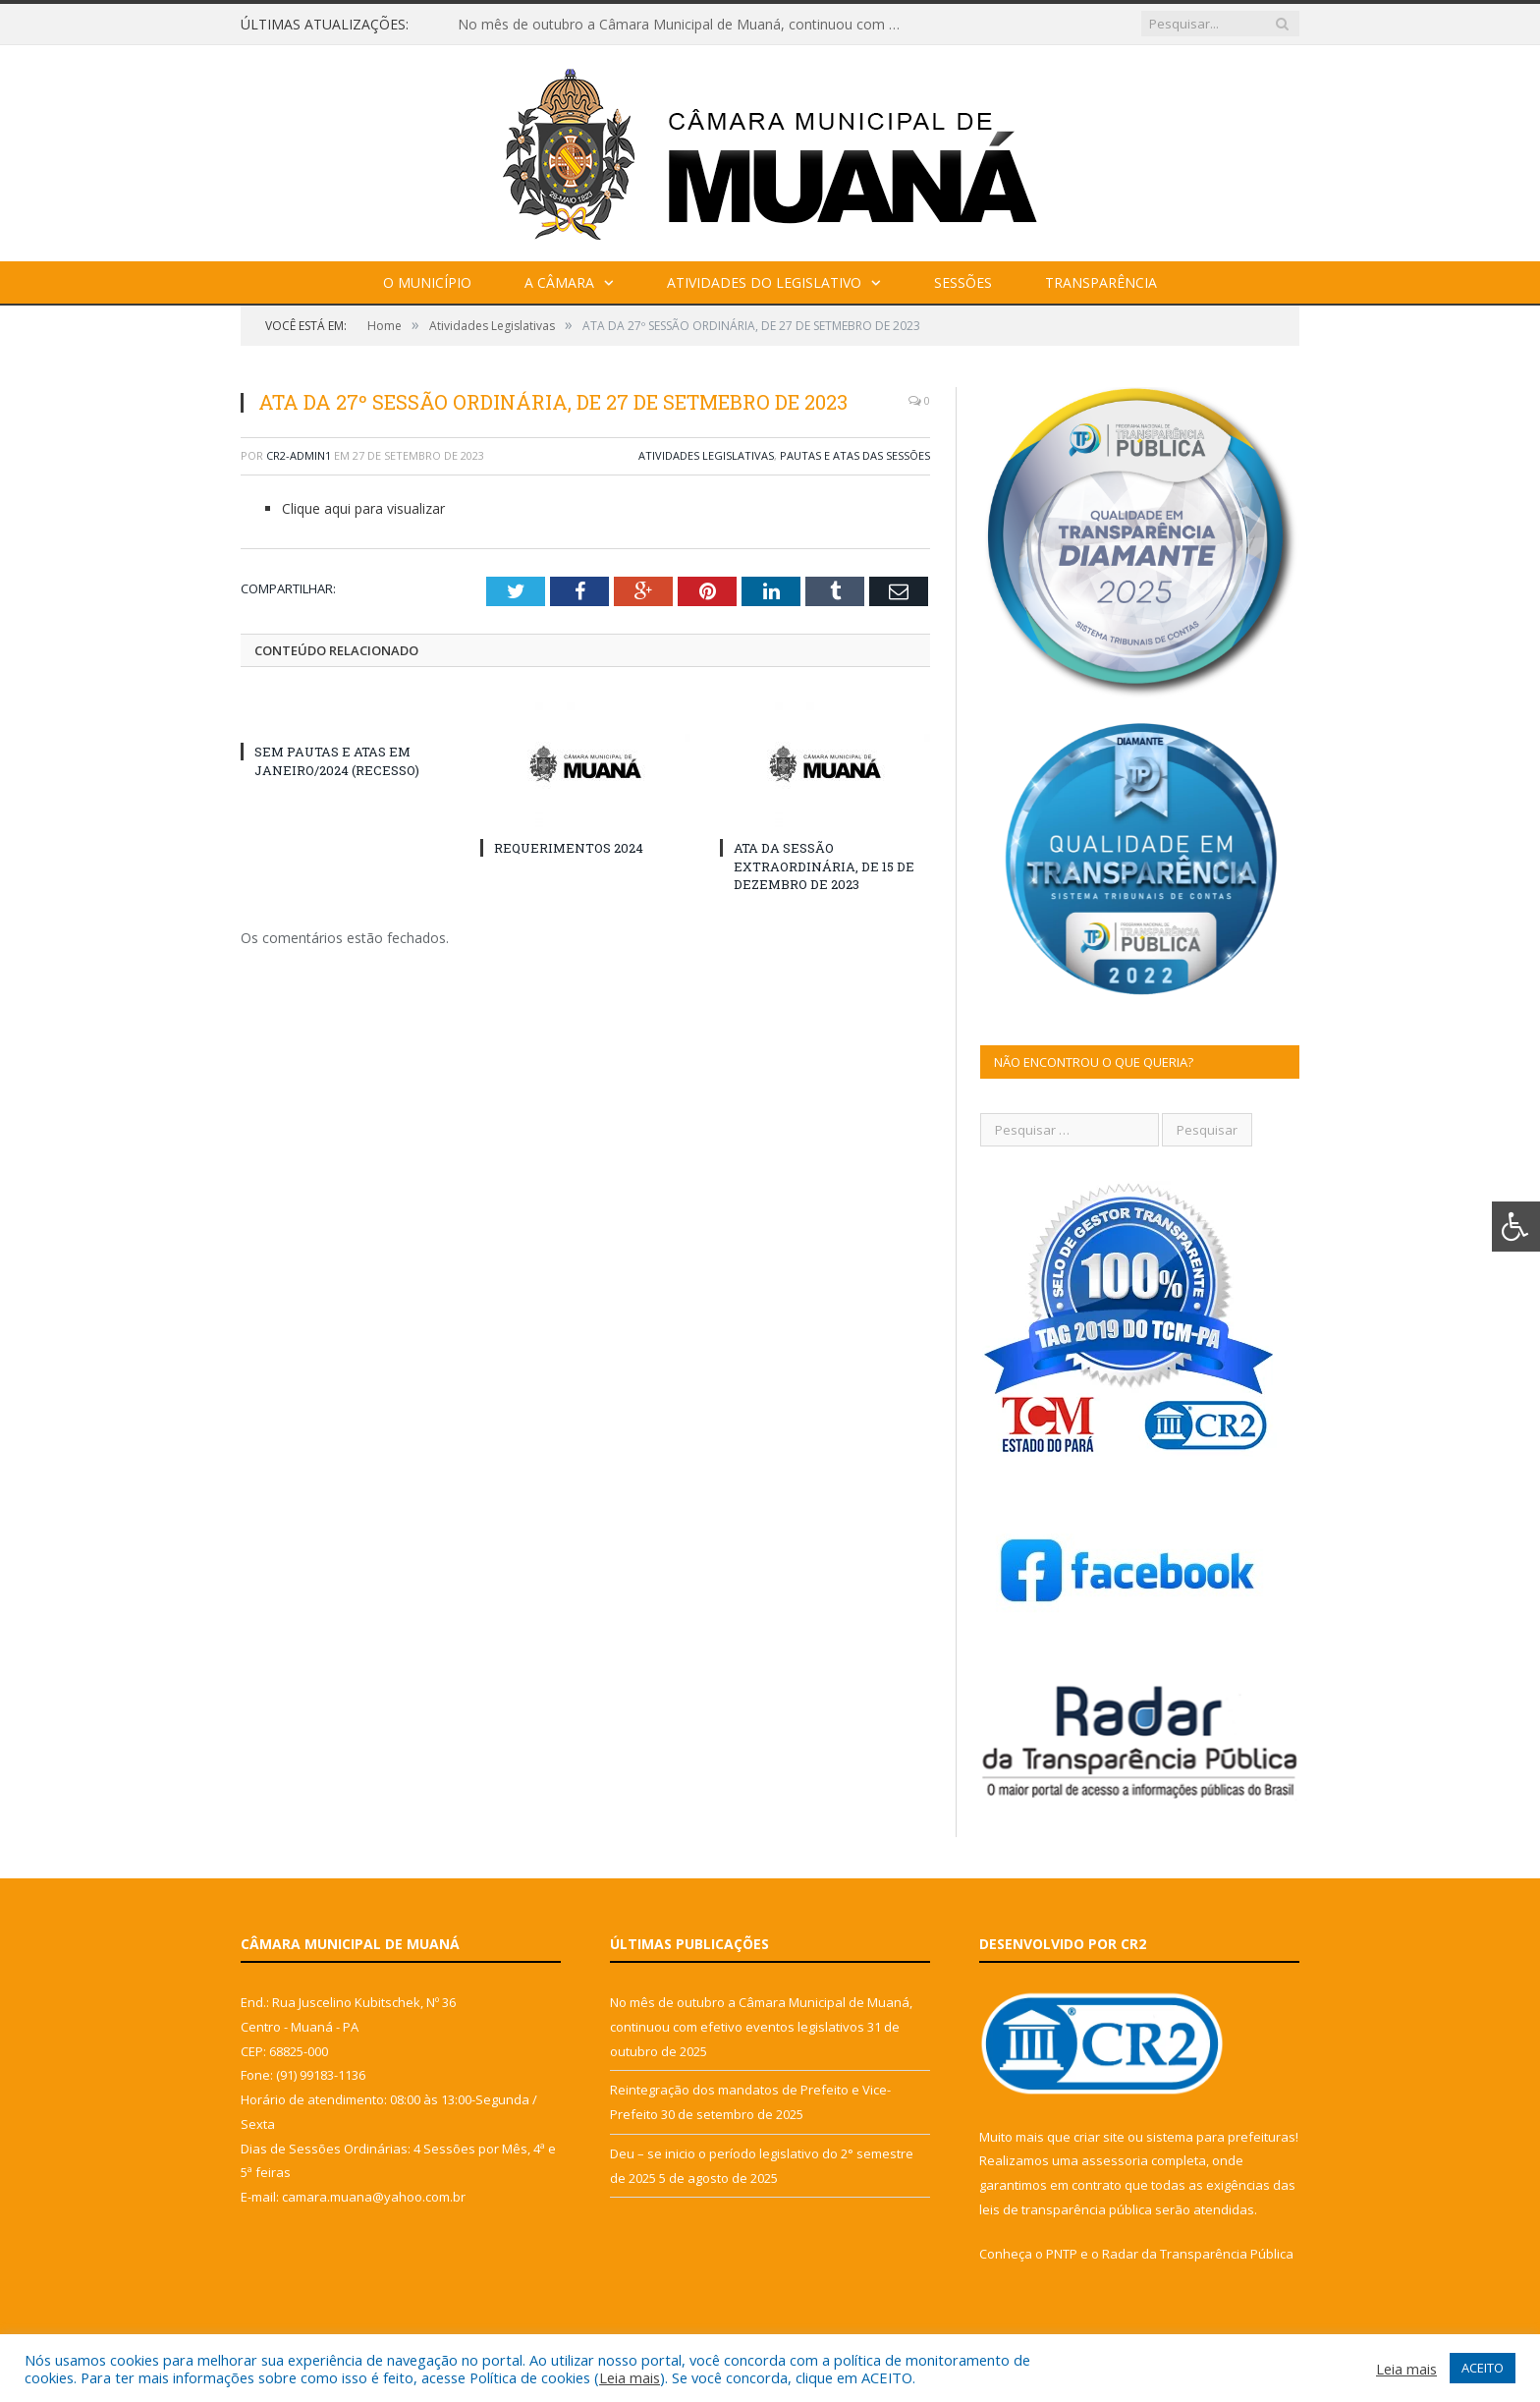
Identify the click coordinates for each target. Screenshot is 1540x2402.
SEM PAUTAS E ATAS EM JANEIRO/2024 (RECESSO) (336, 760)
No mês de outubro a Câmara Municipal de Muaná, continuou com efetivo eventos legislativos (683, 24)
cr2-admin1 (298, 455)
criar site (1099, 2137)
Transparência (1101, 282)
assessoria (1114, 2160)
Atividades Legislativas (706, 455)
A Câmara (559, 282)
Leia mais (629, 2377)
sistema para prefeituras (1220, 2137)
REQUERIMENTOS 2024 (568, 848)
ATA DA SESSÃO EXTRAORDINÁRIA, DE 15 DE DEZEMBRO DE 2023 (824, 865)
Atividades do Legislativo (764, 282)
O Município (427, 282)
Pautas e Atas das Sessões (855, 455)
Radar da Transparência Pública (1197, 2253)
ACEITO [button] (1482, 2367)
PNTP (1061, 2253)
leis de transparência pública (1065, 2209)
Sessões (963, 282)
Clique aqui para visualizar (363, 508)
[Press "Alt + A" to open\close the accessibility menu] (1516, 1226)
